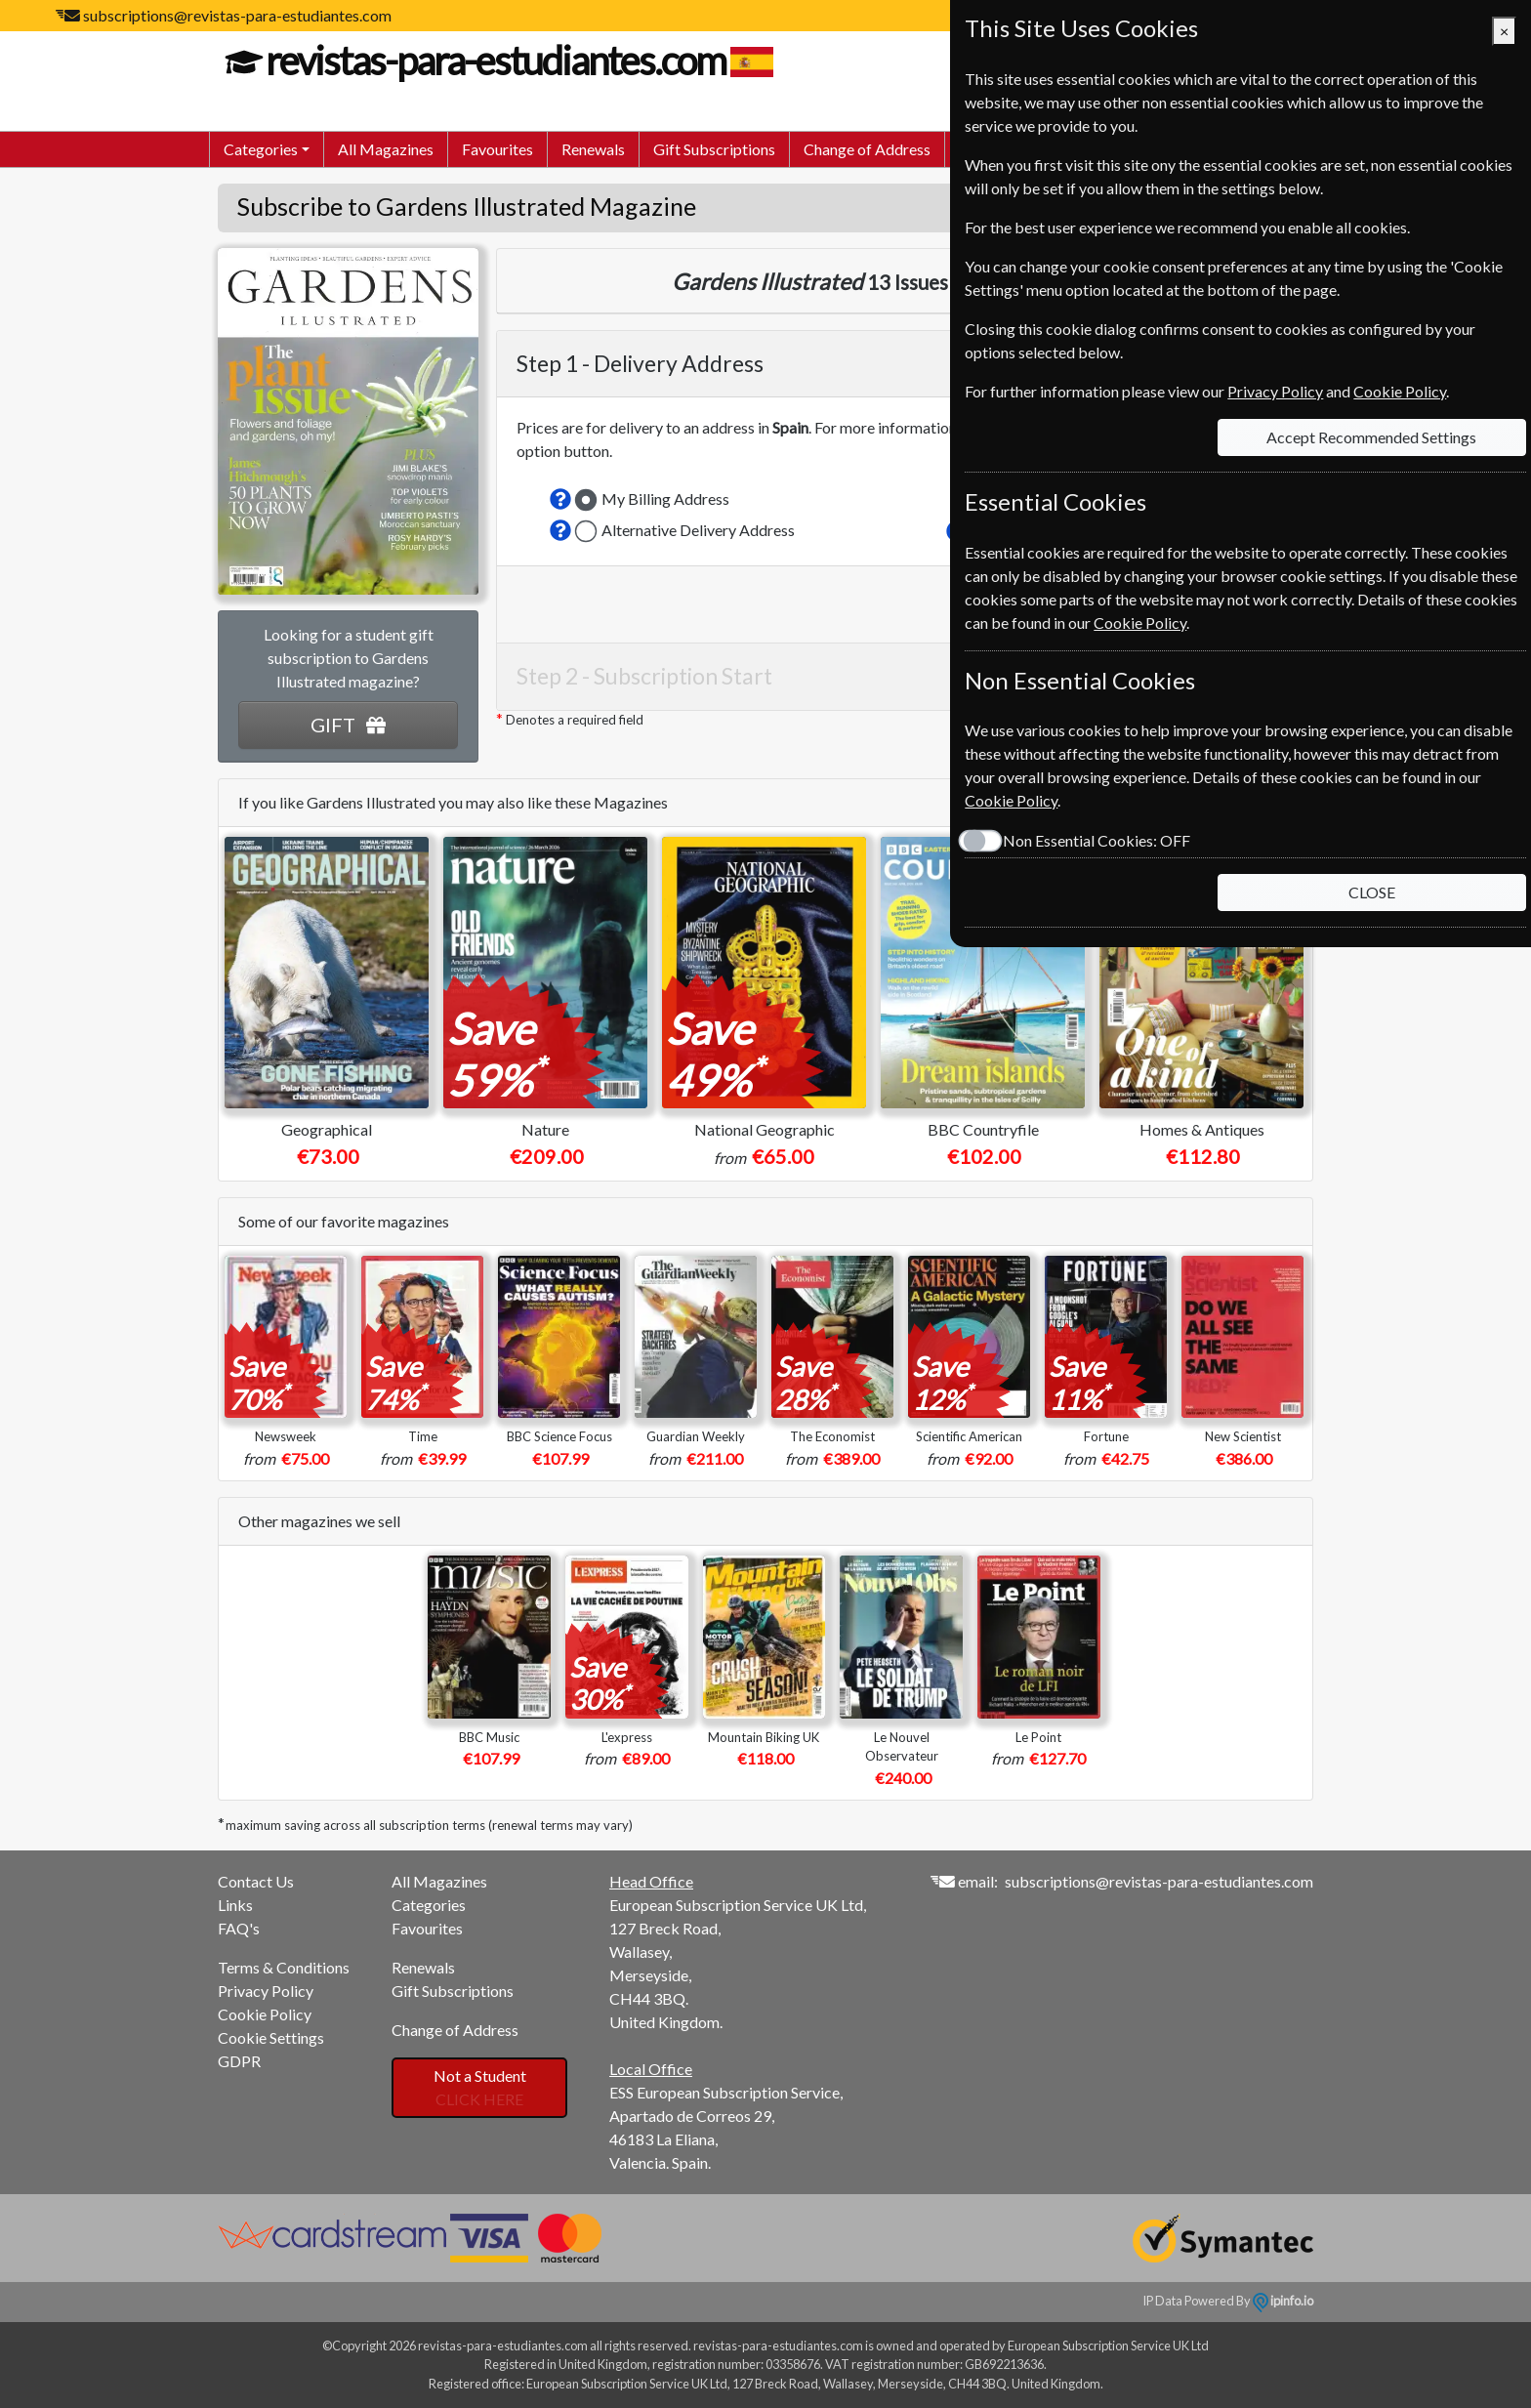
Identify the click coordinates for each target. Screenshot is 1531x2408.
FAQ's (239, 1928)
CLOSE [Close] (1370, 892)
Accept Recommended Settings (1370, 437)
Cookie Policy (264, 2014)
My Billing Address (665, 498)
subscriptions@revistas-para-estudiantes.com (237, 15)
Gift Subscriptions (714, 149)
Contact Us (256, 1881)
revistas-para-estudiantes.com (493, 60)
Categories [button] (261, 149)
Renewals (593, 149)
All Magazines (386, 149)
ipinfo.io (1283, 2300)
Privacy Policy (265, 1990)
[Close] (1504, 31)
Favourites (497, 149)
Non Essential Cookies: (1091, 840)
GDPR (239, 2061)
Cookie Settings (271, 2037)
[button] (560, 499)
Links (235, 1904)
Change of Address (867, 149)
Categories (429, 1904)
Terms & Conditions (284, 1967)
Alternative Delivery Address (698, 529)
